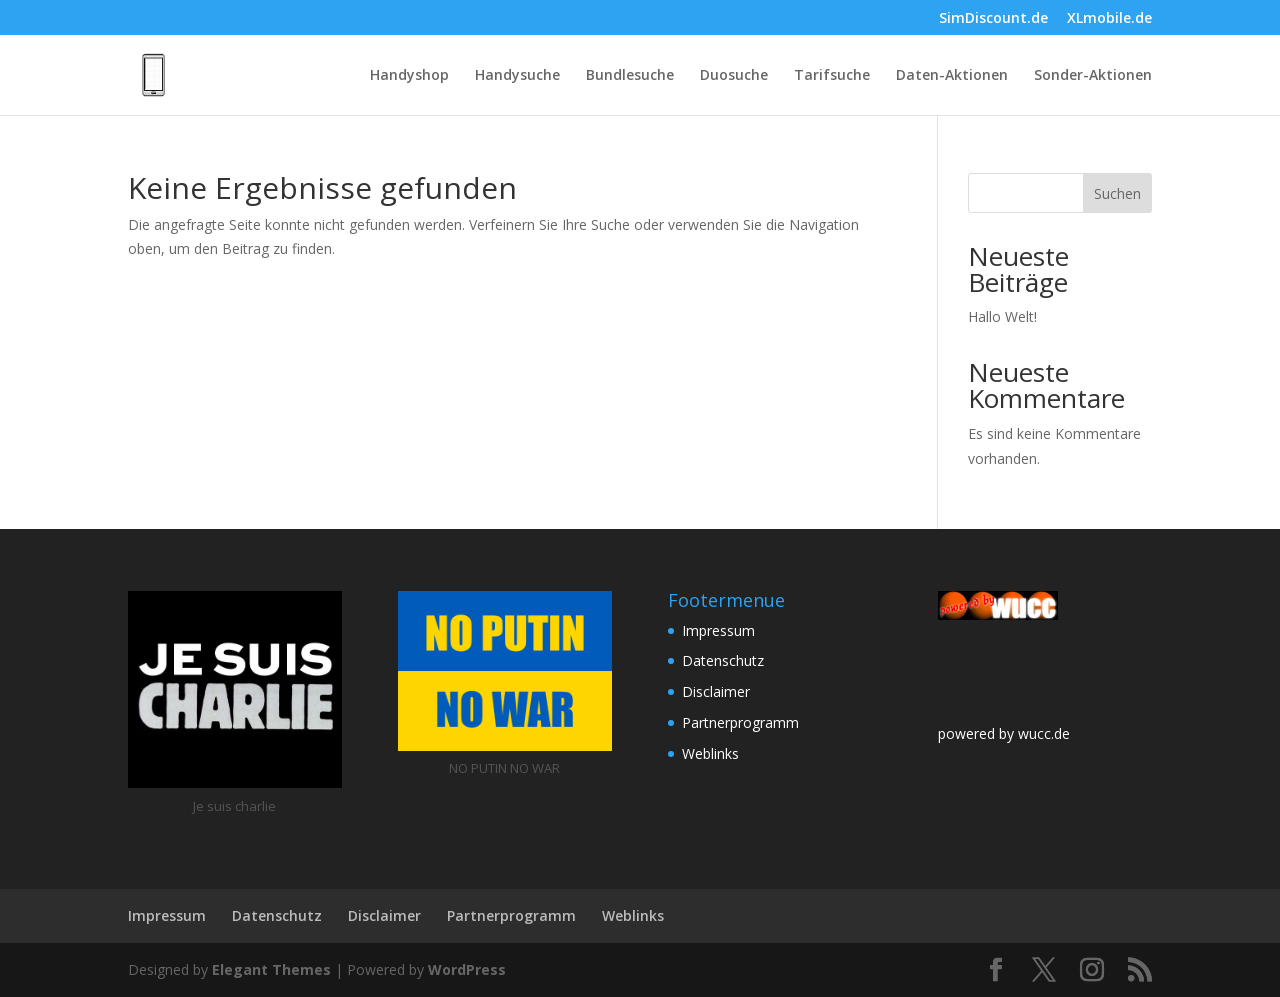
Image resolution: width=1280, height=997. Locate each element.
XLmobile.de (1109, 19)
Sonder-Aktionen (1093, 76)
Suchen (1117, 193)
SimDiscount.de (993, 19)
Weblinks (710, 753)
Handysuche (517, 76)
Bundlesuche (630, 76)
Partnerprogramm (740, 722)
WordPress (467, 969)
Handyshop (409, 76)
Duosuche (734, 76)
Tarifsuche (832, 76)
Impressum (718, 630)
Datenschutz (723, 660)
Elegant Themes (271, 969)
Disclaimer (716, 691)
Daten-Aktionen (952, 76)
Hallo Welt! (1002, 316)
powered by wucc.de (1004, 733)
